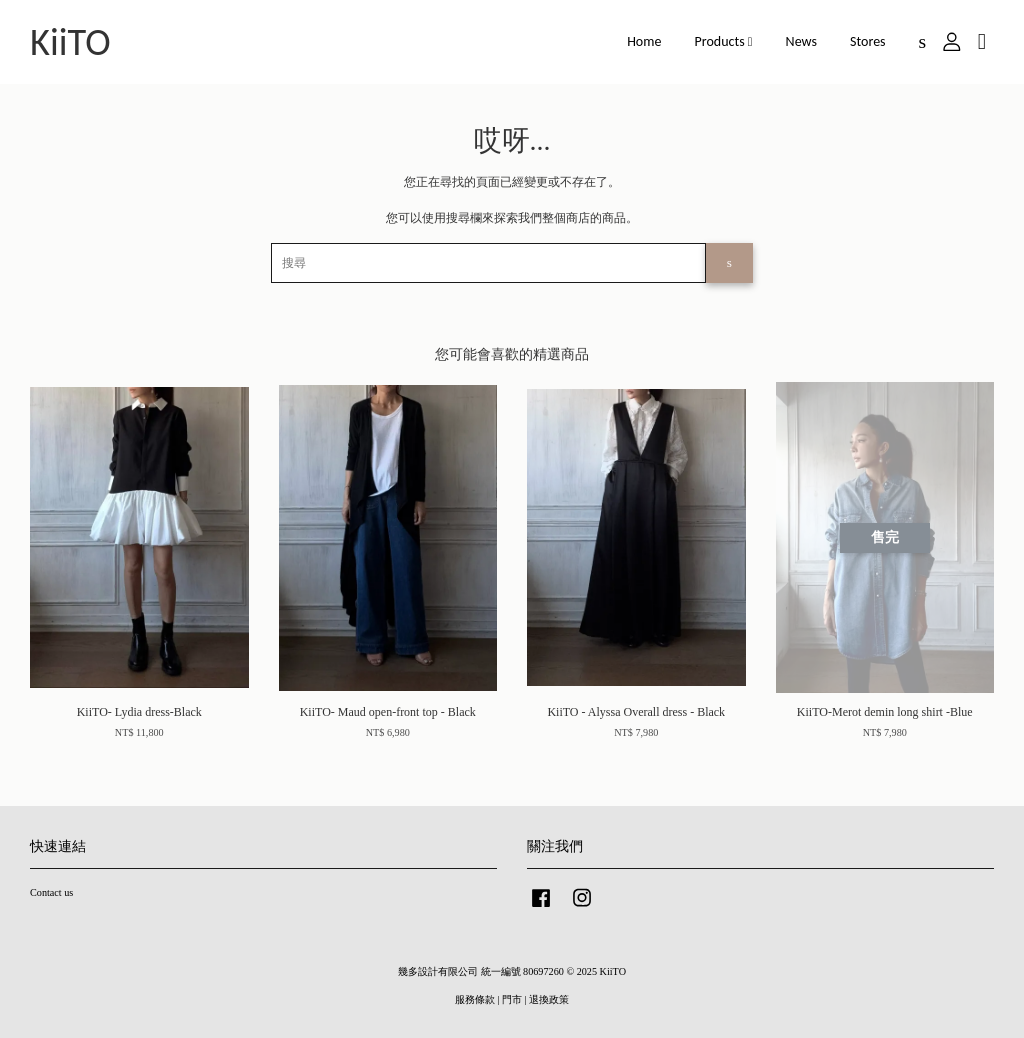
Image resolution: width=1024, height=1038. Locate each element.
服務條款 (475, 999)
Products (724, 41)
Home (644, 41)
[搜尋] (488, 263)
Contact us (51, 892)
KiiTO (70, 42)
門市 (512, 999)
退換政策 (549, 999)
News (801, 41)
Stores (868, 41)
